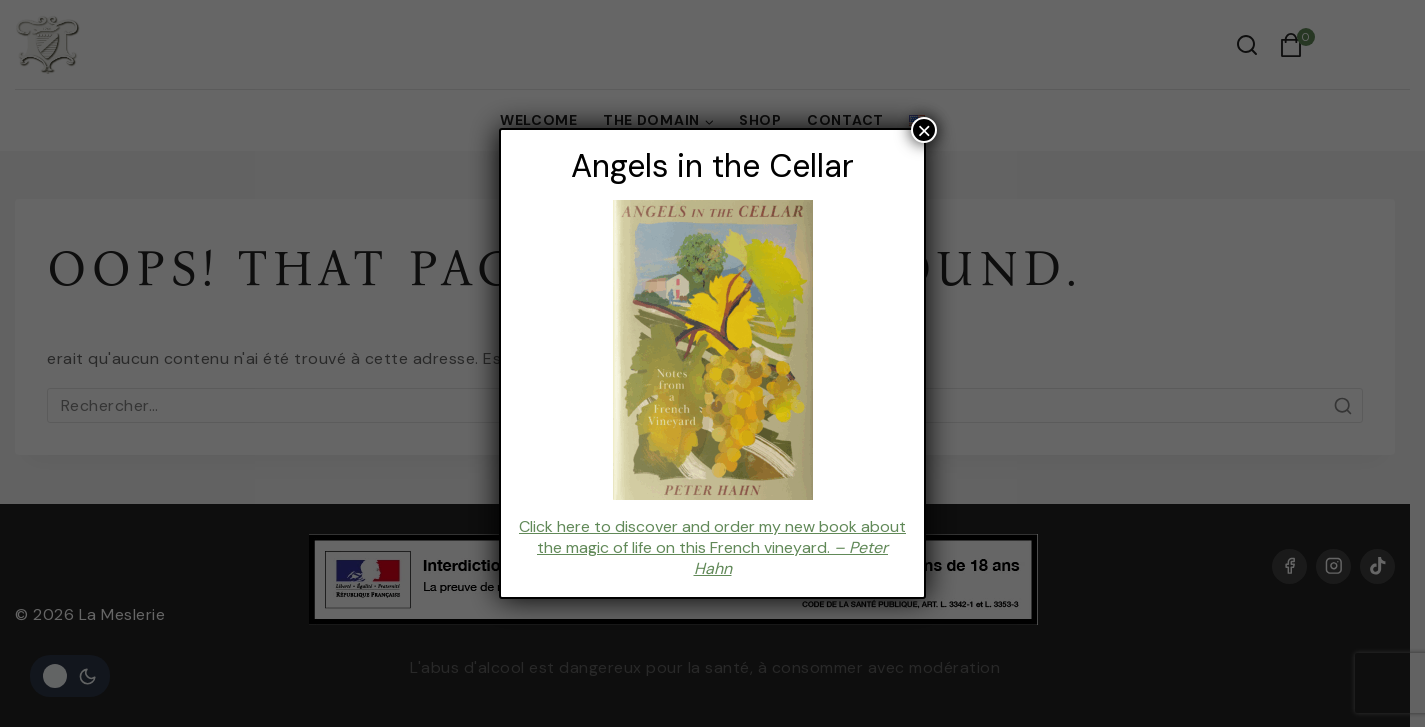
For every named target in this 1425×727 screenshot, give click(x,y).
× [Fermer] (924, 130)
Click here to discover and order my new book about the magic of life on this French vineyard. (712, 547)
